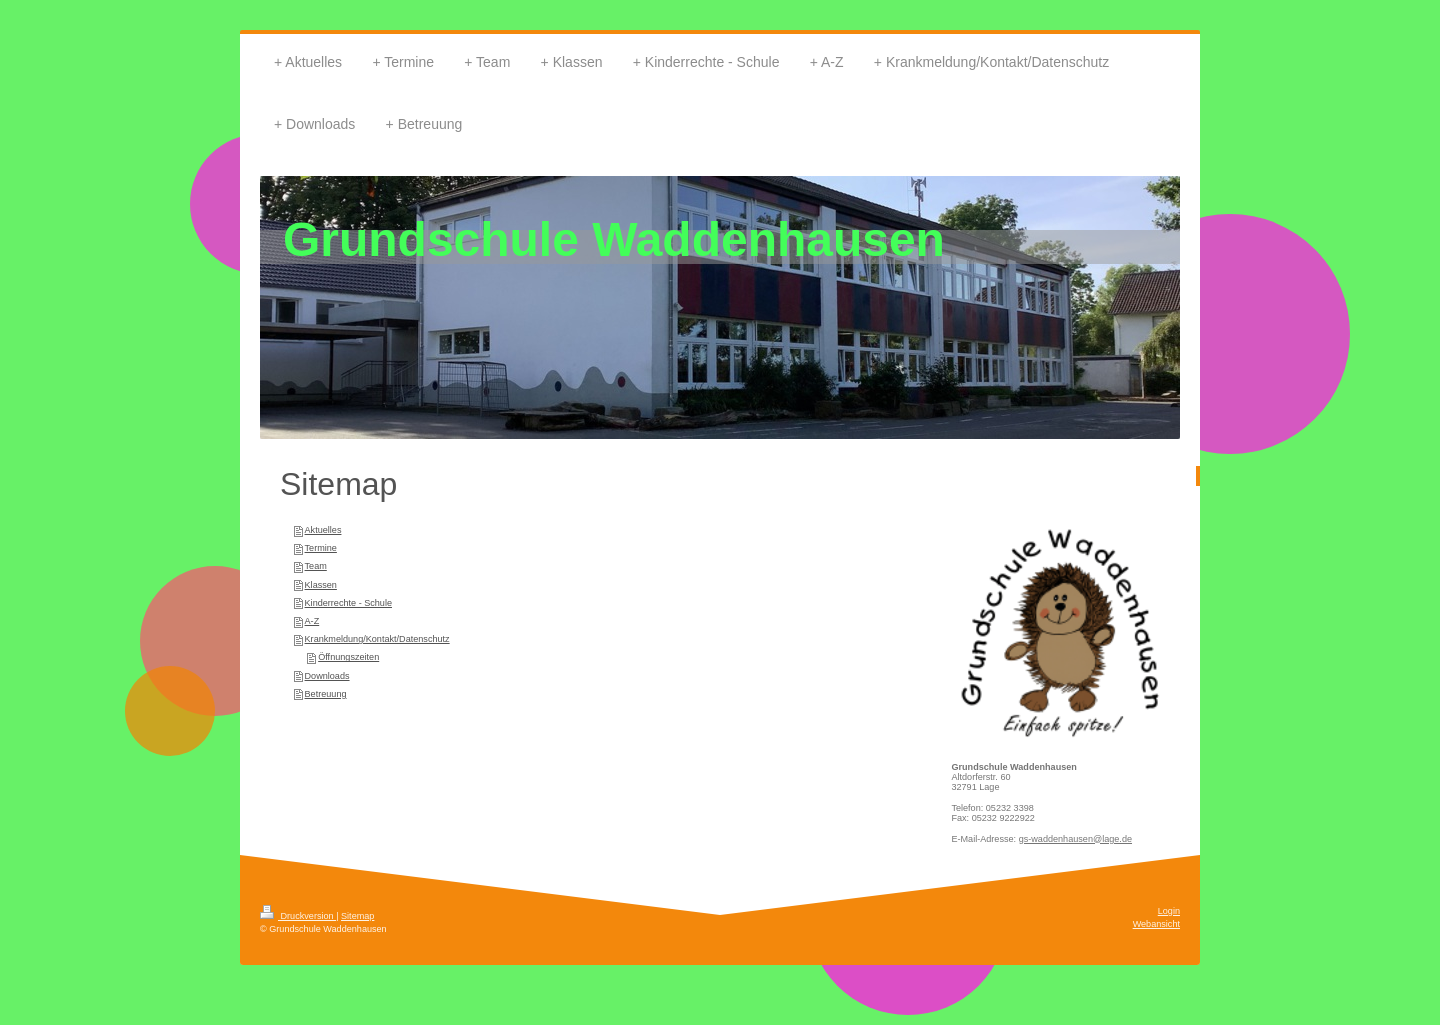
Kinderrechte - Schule (348, 603)
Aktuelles (323, 530)
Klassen (321, 585)
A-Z (312, 621)
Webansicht (1156, 924)
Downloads (327, 676)
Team (316, 566)
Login (1169, 911)
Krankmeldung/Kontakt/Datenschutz (377, 639)
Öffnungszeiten (348, 657)
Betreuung (326, 694)
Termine (321, 548)
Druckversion (298, 916)
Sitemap (357, 916)
